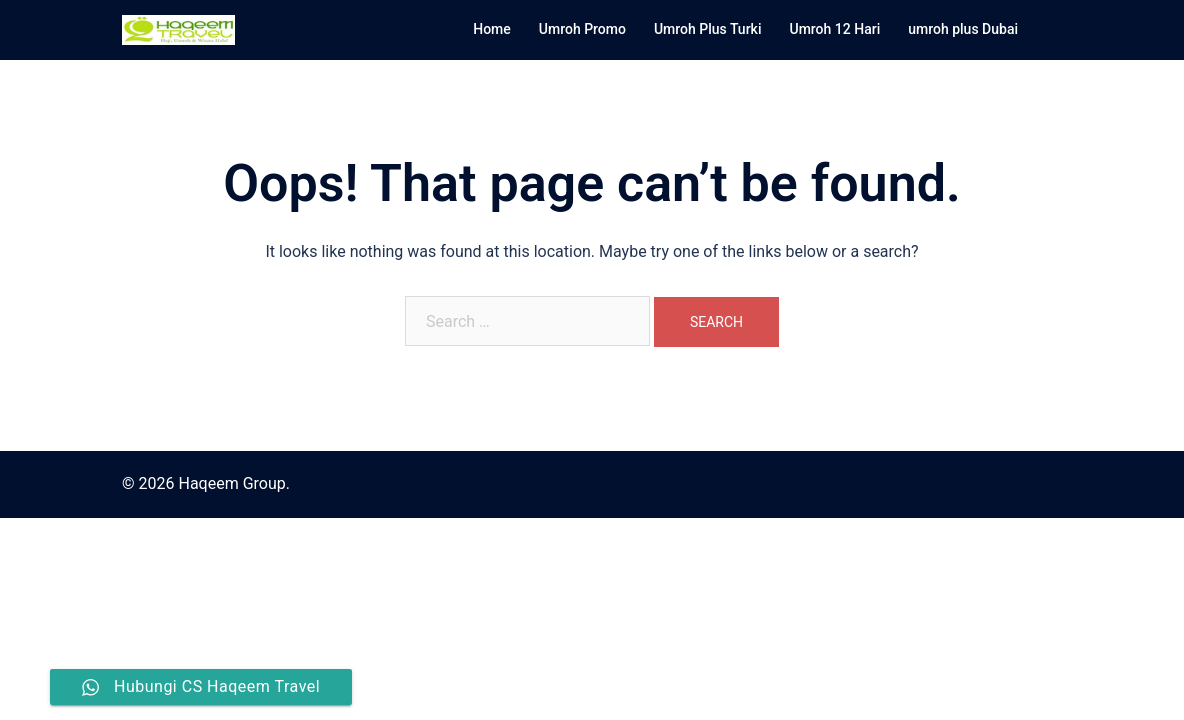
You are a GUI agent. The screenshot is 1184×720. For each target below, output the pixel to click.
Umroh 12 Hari (834, 29)
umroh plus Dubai (963, 29)
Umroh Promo (582, 29)
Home (492, 29)
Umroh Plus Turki (708, 29)
